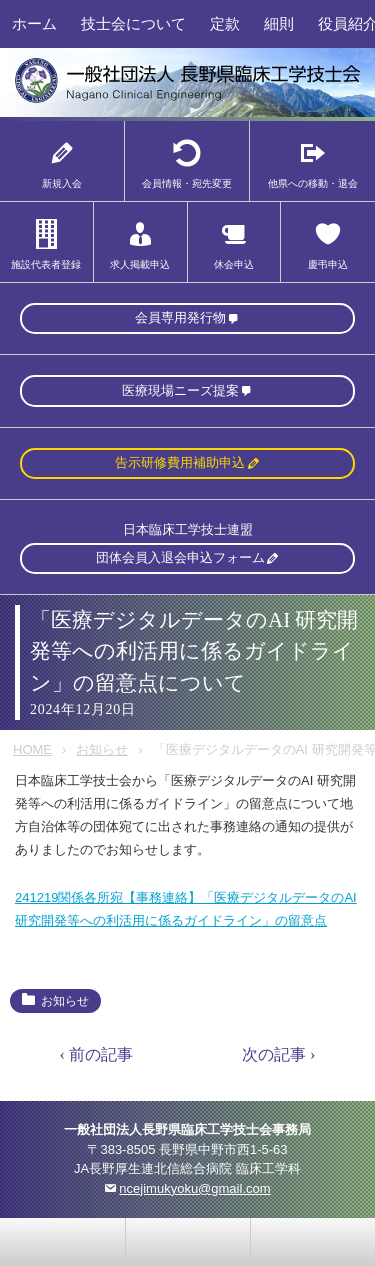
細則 (279, 23)
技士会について (133, 23)
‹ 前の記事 (96, 1054)
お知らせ (102, 749)
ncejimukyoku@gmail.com (194, 1188)
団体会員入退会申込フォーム (180, 557)
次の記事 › (278, 1054)
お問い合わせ (63, 1242)
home (188, 1242)
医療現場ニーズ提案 (180, 390)
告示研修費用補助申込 (180, 462)
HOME (32, 749)
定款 (225, 23)
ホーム (34, 23)
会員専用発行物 (180, 317)
